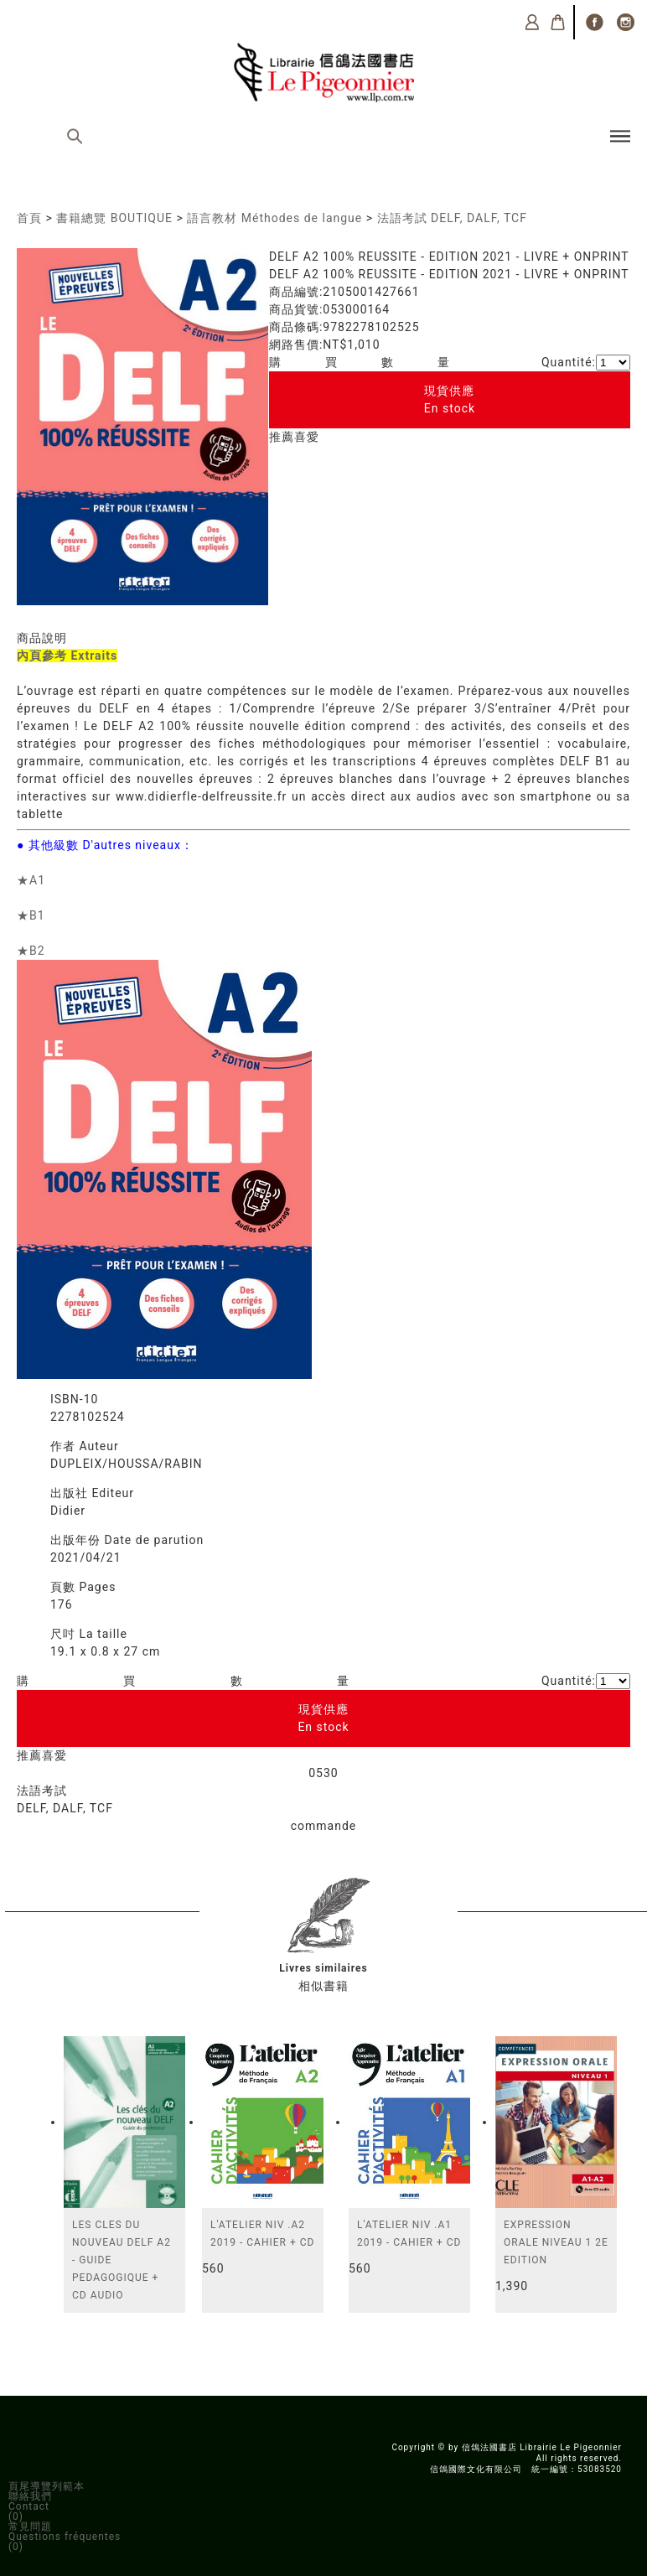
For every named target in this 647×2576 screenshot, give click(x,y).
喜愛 (306, 436)
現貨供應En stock (449, 399)
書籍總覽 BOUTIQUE (114, 218)
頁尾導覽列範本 (46, 2486)
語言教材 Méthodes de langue (274, 218)
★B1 (31, 915)
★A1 (31, 880)
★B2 (31, 950)
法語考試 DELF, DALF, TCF (452, 218)
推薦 (281, 436)
